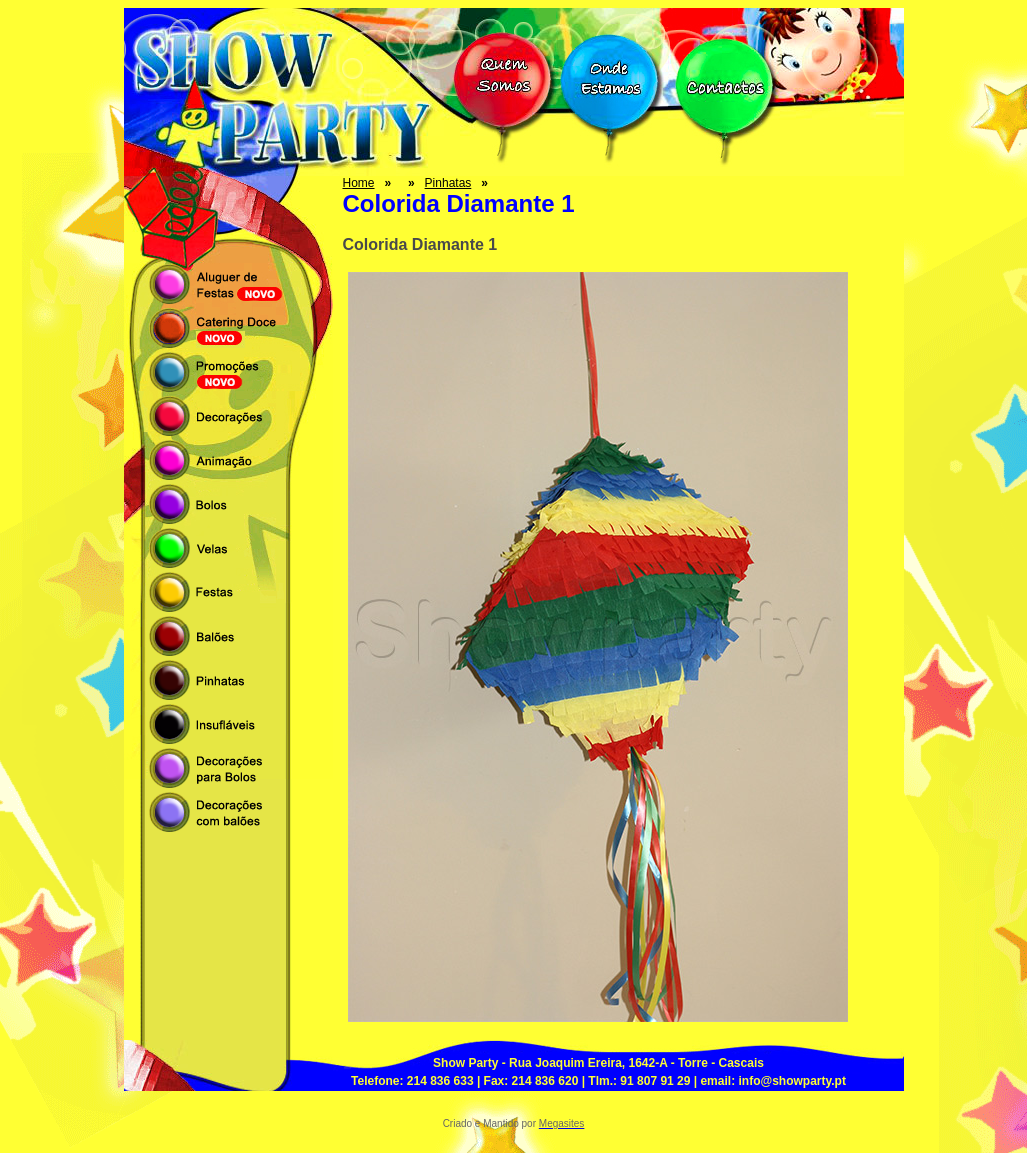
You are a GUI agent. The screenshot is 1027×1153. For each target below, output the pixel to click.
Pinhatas (448, 183)
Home (359, 183)
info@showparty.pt (791, 1081)
